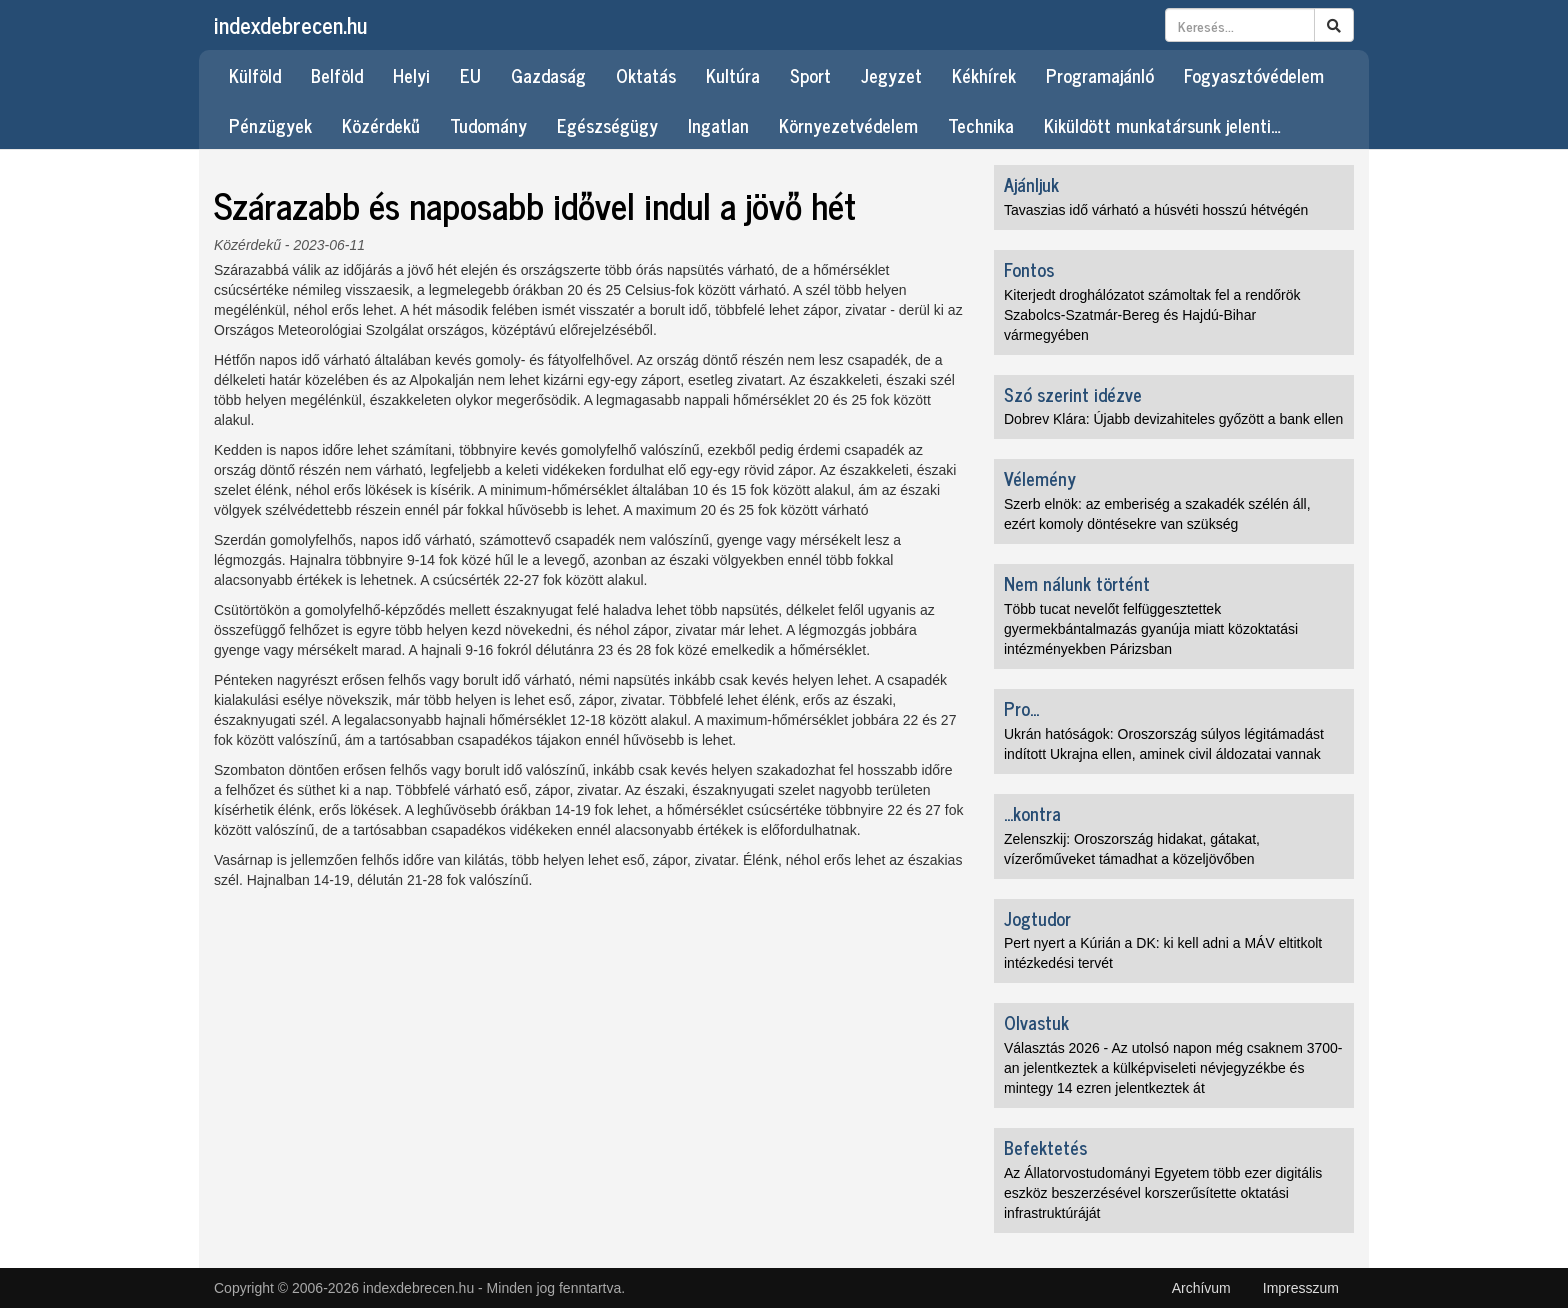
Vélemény (1040, 478)
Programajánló (1100, 75)
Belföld (337, 75)
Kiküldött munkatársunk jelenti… (1162, 125)
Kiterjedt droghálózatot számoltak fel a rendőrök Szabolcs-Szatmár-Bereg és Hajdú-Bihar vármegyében (1152, 315)
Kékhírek (984, 75)
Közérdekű (381, 125)
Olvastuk (1036, 1022)
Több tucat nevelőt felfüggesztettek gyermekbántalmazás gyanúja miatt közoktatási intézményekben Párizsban (1151, 629)
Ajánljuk (1031, 184)
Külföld (255, 75)
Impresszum (1301, 1288)
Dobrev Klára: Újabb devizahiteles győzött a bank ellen (1173, 419)
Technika (981, 125)
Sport (810, 75)
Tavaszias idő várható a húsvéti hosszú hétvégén (1156, 210)
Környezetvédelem (848, 125)
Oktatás (646, 75)
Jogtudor (1037, 918)
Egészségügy (607, 125)
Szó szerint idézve (1073, 394)
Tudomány (488, 125)
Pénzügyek (270, 125)
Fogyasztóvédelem (1254, 75)
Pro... (1021, 708)
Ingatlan (718, 125)
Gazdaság (548, 75)
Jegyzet (891, 75)
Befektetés (1045, 1147)
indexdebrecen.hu (290, 24)
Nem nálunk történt (1077, 583)
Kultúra (733, 75)
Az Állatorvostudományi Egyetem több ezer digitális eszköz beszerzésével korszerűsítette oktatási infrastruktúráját (1163, 1193)
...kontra (1032, 813)
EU (470, 75)
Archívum (1201, 1288)
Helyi (411, 75)
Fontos (1029, 269)
